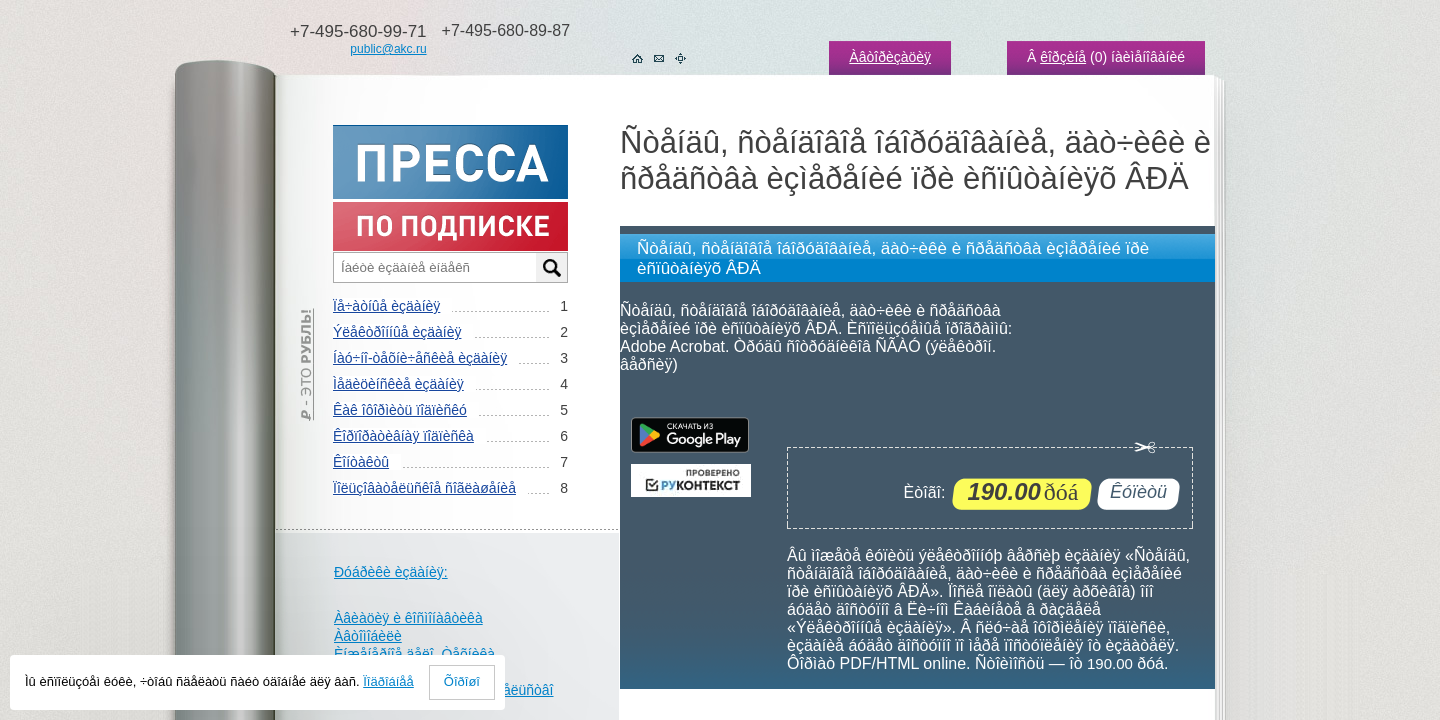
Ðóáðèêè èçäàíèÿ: (391, 572)
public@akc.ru (388, 49)
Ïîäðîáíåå (388, 681)
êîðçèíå (1063, 57)
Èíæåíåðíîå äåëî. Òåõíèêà (414, 654)
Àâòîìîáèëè (368, 636)
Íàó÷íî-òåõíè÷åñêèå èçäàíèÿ (420, 358)
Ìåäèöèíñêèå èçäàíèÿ (398, 384)
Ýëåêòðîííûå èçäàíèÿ (397, 332)
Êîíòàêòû (361, 462)
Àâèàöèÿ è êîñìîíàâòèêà (408, 618)
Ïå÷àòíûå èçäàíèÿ (386, 306)
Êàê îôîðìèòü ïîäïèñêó (400, 410)
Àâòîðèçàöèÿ (890, 57)
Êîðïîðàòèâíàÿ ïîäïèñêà (403, 436)
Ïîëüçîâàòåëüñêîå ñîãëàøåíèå (424, 488)
